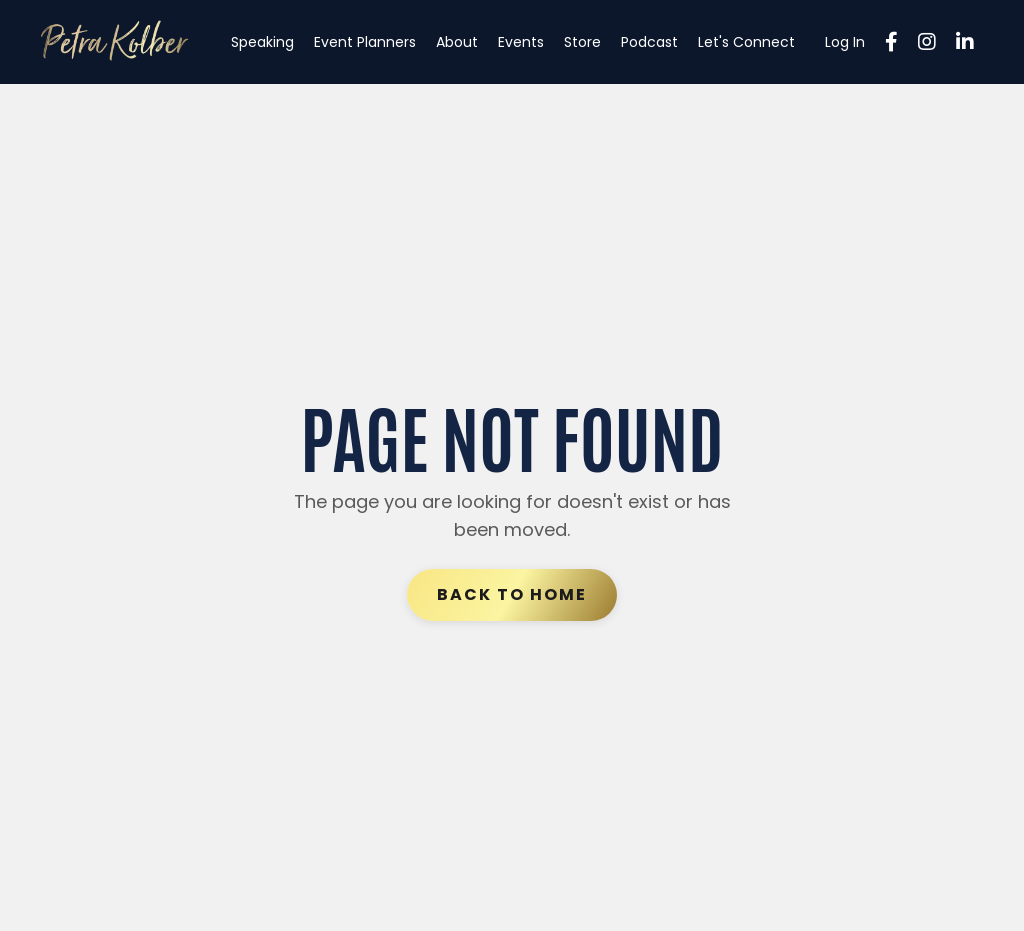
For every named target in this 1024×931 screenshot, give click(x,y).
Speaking (262, 42)
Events (521, 42)
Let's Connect (746, 42)
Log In (845, 42)
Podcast (649, 42)
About (457, 42)
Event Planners (365, 42)
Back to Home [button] (512, 594)
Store (582, 42)
